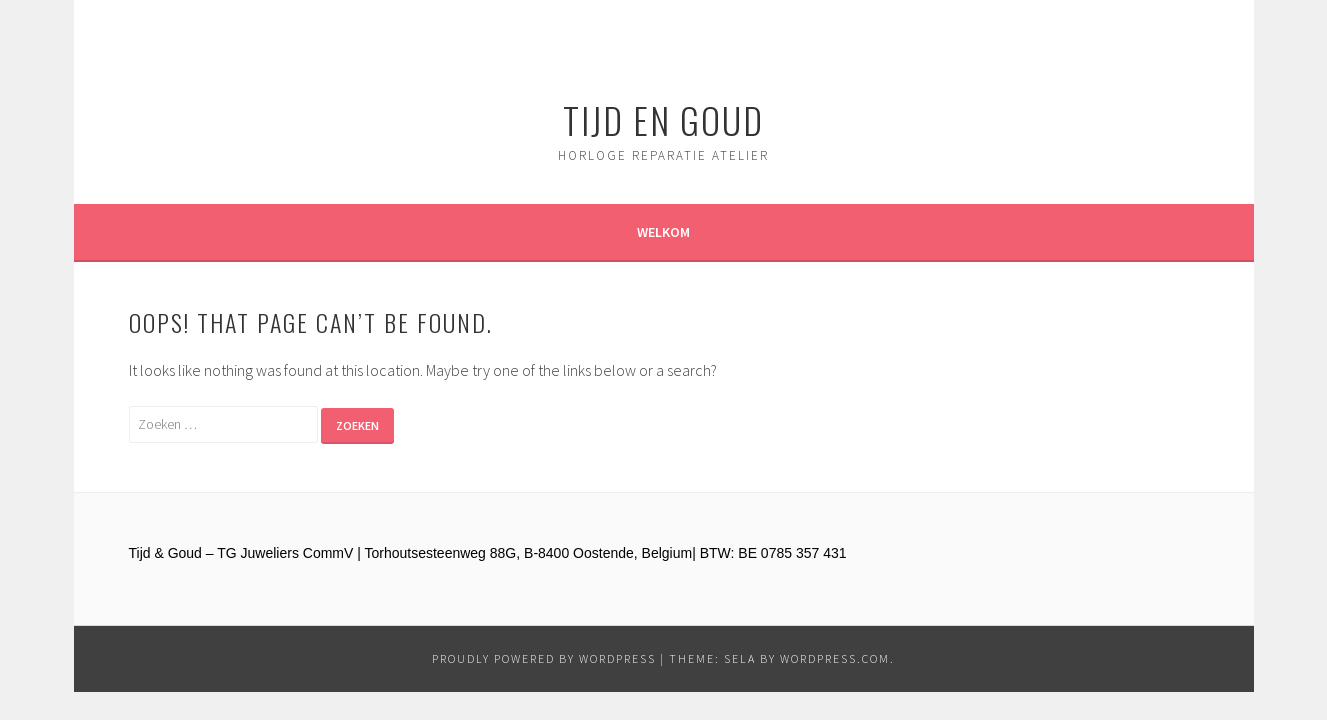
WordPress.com (835, 658)
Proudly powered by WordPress (544, 658)
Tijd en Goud (663, 119)
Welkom (663, 232)
